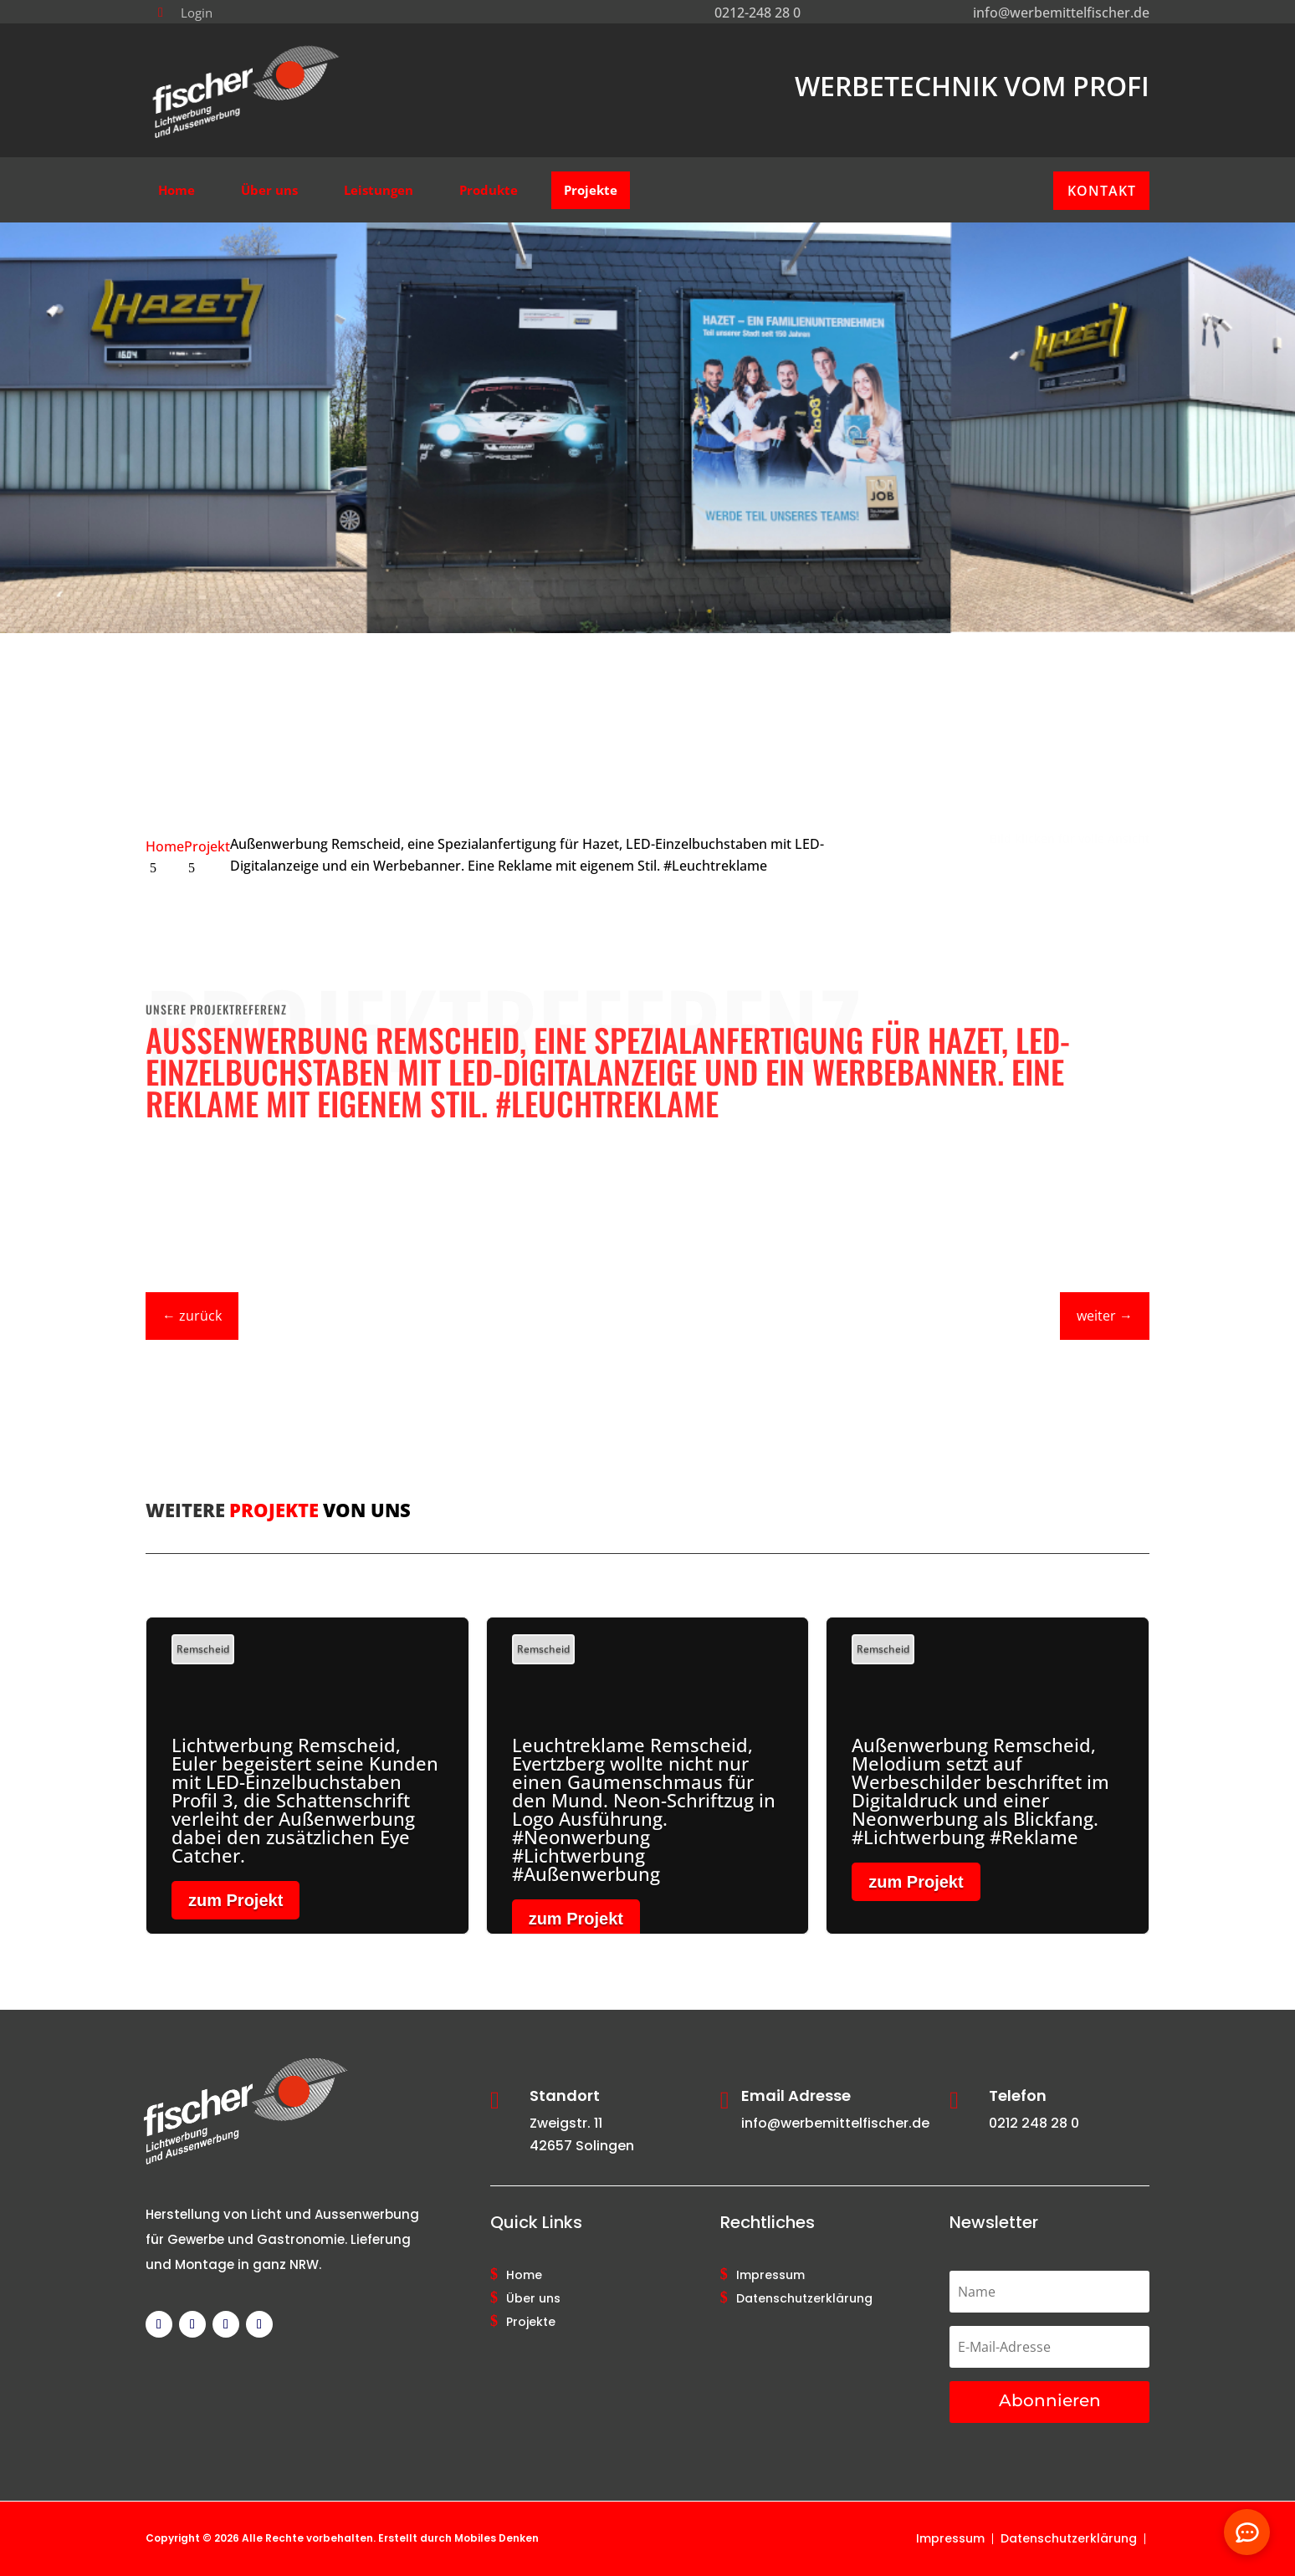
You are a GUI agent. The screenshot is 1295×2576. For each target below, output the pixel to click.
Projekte (530, 2322)
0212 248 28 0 (1034, 2123)
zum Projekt (235, 1900)
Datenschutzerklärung (804, 2299)
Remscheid (203, 1649)
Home (524, 2275)
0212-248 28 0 (757, 12)
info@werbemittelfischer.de (1061, 12)
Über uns (533, 2299)
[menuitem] (185, 12)
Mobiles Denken (496, 2538)
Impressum (770, 2275)
